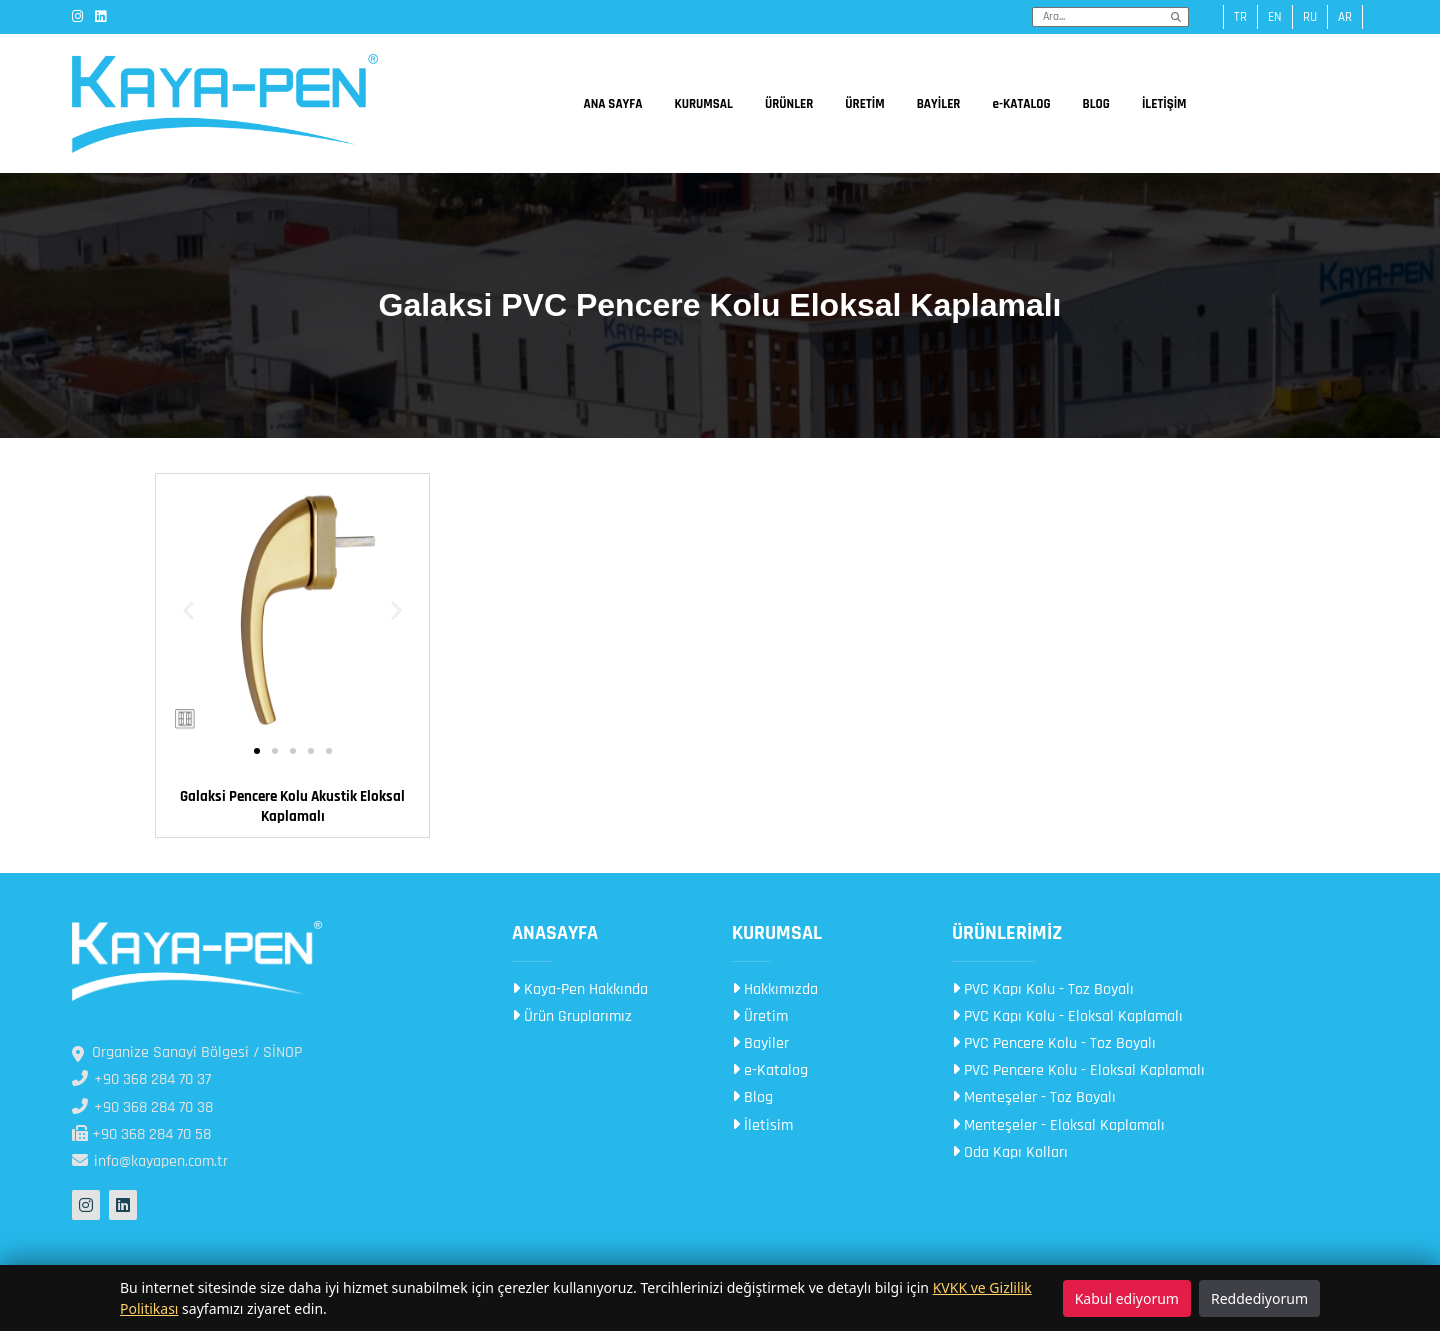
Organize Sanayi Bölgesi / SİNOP (187, 1052)
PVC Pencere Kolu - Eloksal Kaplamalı (1078, 1070)
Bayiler (760, 1043)
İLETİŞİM (1164, 104)
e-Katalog (770, 1070)
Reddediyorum (1259, 1298)
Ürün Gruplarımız (572, 1016)
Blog (752, 1097)
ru (1310, 17)
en (1275, 17)
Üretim (760, 1016)
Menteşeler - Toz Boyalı (1034, 1097)
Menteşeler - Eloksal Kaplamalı (1058, 1125)
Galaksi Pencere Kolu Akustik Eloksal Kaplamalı (292, 806)
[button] (188, 610)
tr (1240, 17)
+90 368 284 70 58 (141, 1134)
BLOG (1096, 104)
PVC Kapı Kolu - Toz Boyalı (1043, 989)
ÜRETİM (864, 104)
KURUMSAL (703, 104)
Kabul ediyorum (1127, 1298)
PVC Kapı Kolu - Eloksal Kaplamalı (1067, 1016)
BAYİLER (939, 104)
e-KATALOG (1021, 104)
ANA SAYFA (612, 104)
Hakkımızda (775, 989)
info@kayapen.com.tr (150, 1161)
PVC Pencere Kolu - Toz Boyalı (1054, 1043)
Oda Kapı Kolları (1010, 1152)
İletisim (762, 1125)
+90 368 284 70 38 (142, 1107)
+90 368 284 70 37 (141, 1079)
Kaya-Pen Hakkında (580, 989)
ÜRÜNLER (789, 104)
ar (1345, 17)
